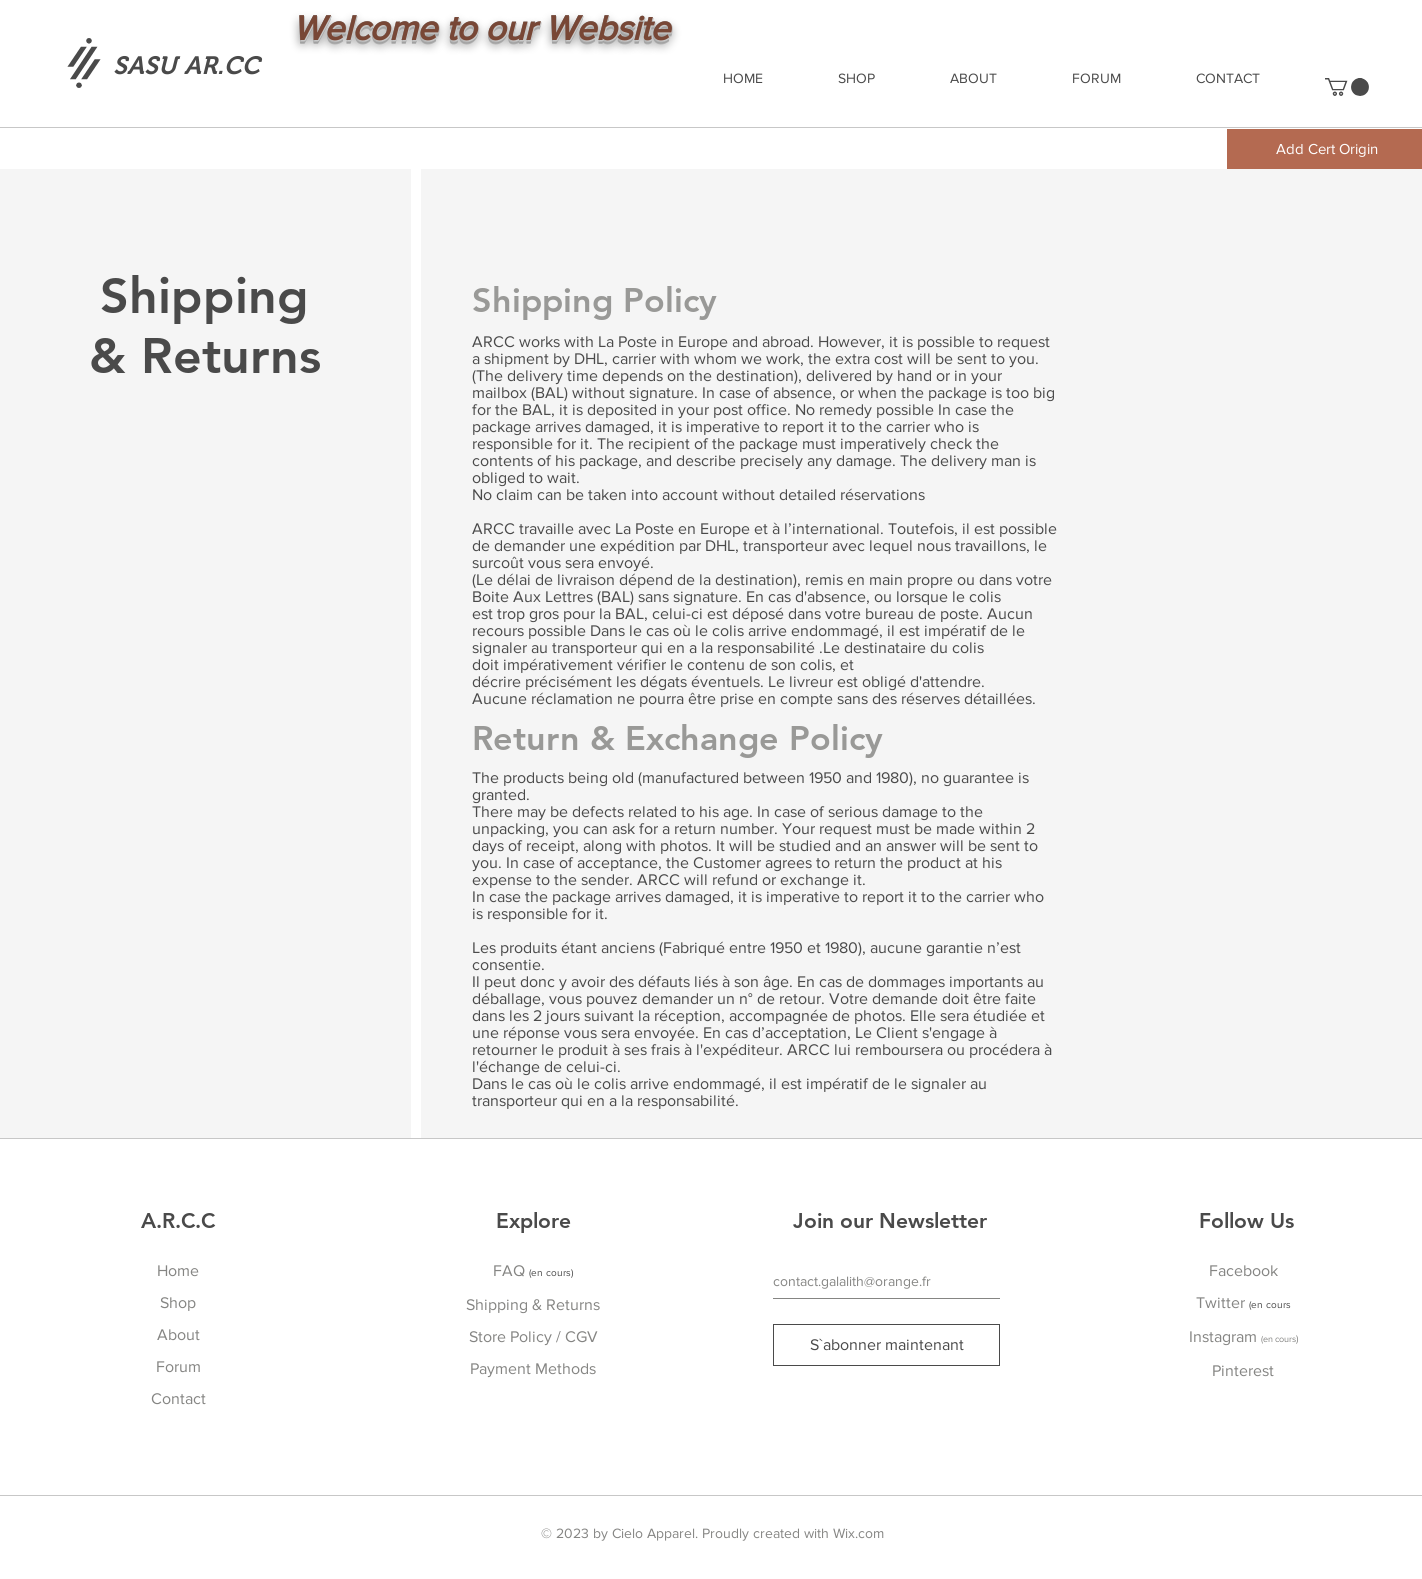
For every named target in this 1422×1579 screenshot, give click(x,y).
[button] (1347, 87)
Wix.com (858, 1533)
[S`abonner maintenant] (886, 1345)
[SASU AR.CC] (186, 65)
